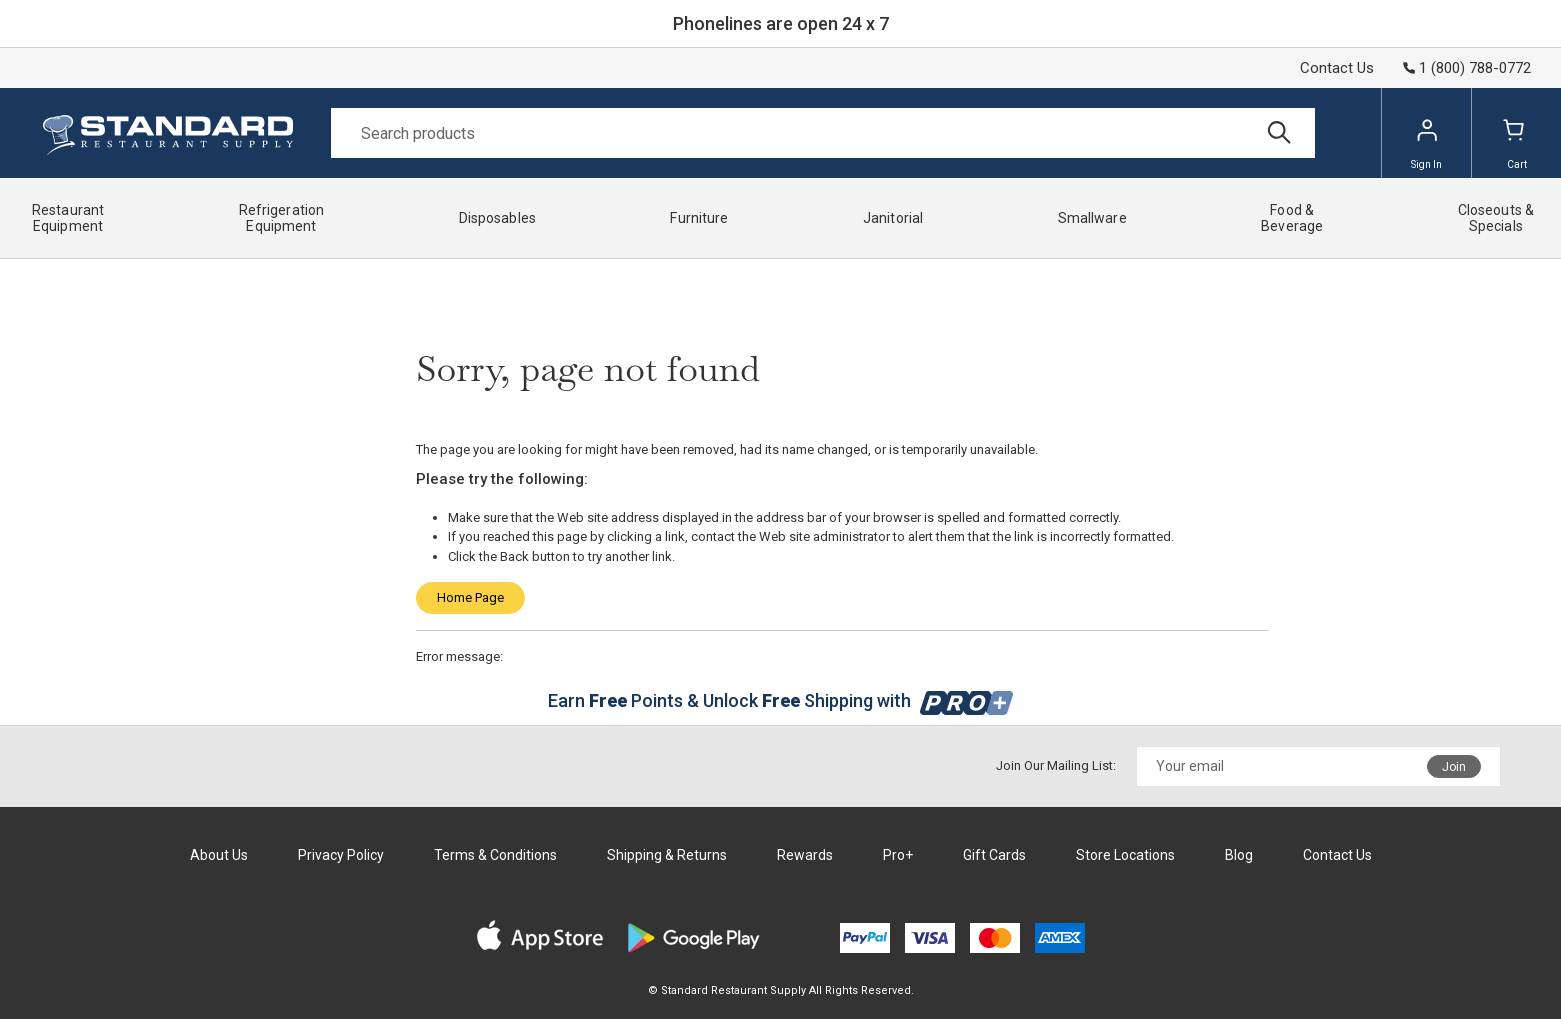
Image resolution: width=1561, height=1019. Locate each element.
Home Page (470, 597)
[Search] (823, 133)
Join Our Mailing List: (1056, 765)
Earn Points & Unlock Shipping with (780, 700)
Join (1454, 767)
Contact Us (1337, 68)
